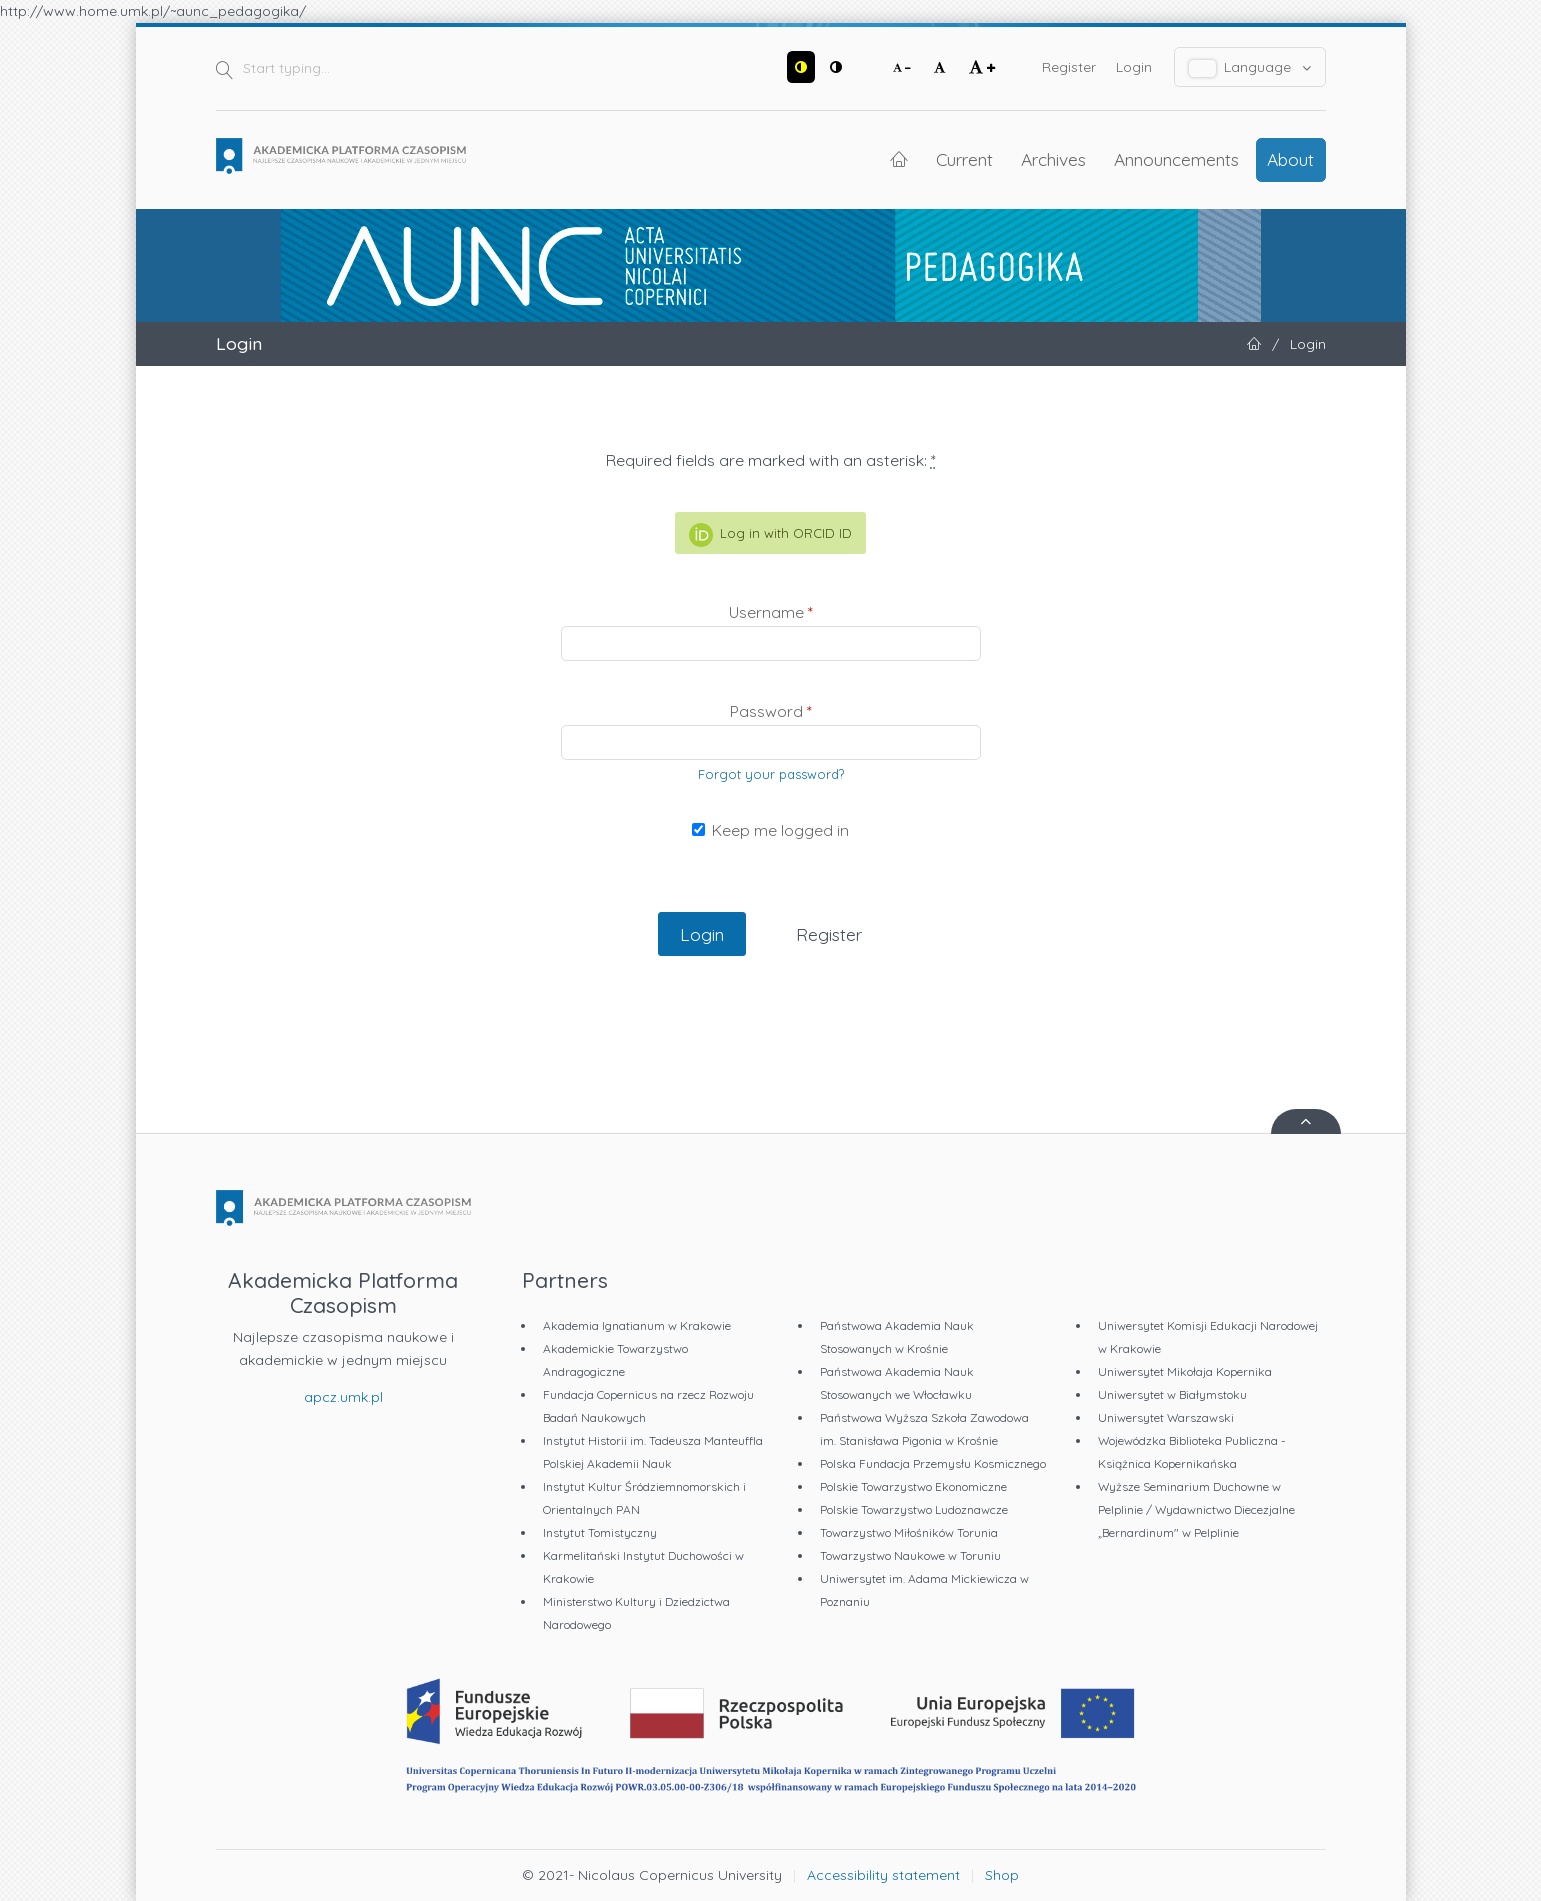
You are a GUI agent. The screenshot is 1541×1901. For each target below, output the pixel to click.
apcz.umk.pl (343, 1397)
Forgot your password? (771, 774)
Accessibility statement (883, 1875)
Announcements (1176, 159)
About (1290, 159)
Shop (1002, 1875)
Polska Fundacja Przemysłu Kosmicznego (933, 1463)
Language (1250, 67)
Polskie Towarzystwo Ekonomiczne (913, 1486)
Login (1134, 67)
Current (964, 159)
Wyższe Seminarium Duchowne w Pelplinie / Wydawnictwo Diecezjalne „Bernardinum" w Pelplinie (1196, 1509)
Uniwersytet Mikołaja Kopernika (1185, 1371)
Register (1069, 67)
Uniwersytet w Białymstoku (1172, 1394)
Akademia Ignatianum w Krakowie (637, 1325)
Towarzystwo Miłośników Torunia (909, 1532)
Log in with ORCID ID (770, 535)
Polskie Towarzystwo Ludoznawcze (914, 1509)
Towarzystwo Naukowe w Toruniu (910, 1555)
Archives (1053, 159)
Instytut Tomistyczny (600, 1532)
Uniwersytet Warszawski (1166, 1417)
